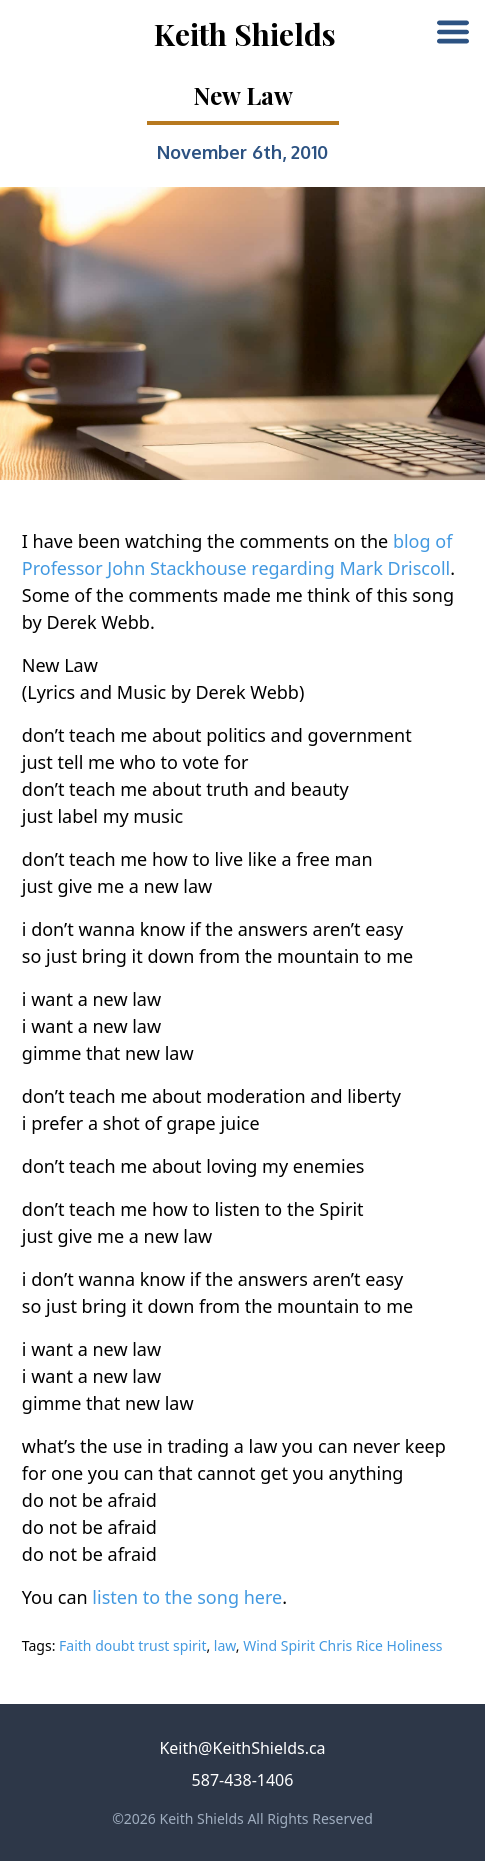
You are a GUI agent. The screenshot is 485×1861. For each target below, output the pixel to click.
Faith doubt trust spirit (132, 1645)
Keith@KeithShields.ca (242, 1748)
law (225, 1645)
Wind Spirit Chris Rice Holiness (342, 1645)
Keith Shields (245, 34)
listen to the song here (187, 1597)
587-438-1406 (243, 1780)
